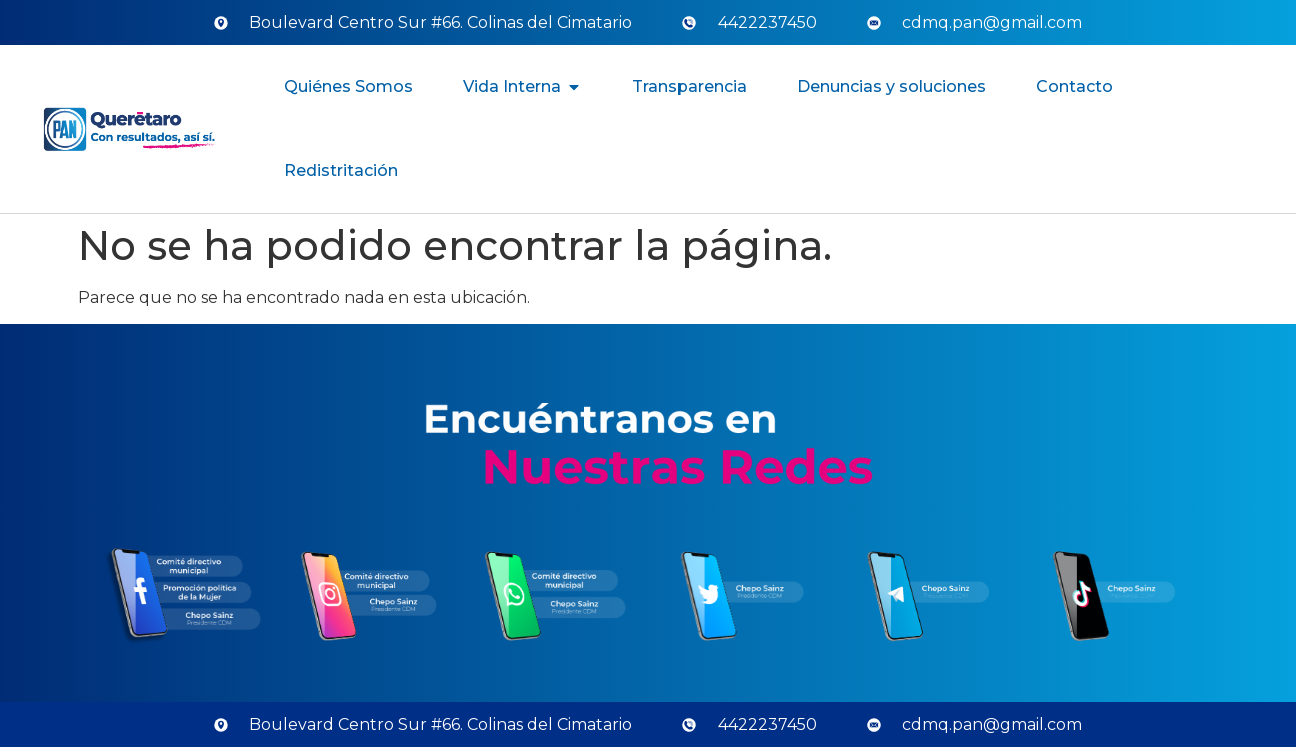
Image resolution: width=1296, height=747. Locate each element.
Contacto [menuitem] (1074, 86)
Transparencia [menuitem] (689, 86)
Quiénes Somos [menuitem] (348, 86)
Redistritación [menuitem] (341, 170)
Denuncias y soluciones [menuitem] (891, 86)
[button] (574, 87)
